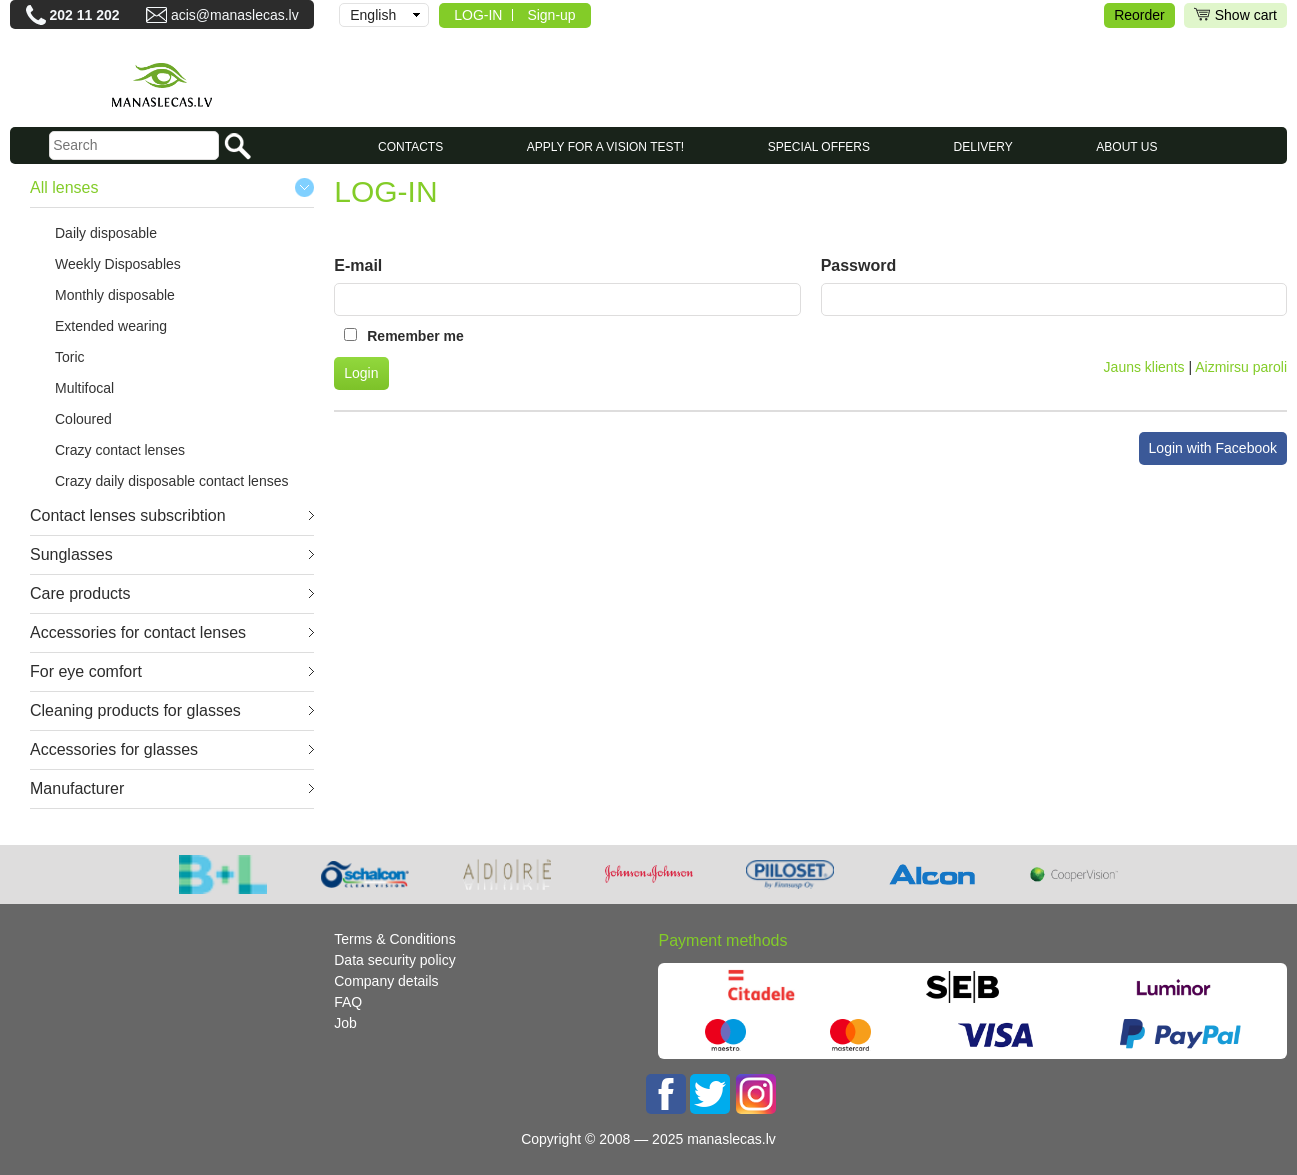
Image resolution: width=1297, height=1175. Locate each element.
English (373, 15)
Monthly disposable (115, 295)
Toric (70, 357)
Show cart (1235, 15)
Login (361, 373)
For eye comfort (86, 671)
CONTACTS (410, 147)
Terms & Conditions (394, 939)
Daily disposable (106, 233)
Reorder (1139, 15)
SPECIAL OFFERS (819, 147)
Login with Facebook (1213, 448)
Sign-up (551, 15)
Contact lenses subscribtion (128, 515)
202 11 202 (85, 15)
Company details (386, 981)
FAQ (348, 1002)
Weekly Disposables (118, 264)
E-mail (358, 265)
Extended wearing (111, 326)
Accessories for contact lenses (138, 632)
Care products (80, 593)
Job (345, 1023)
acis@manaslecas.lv (235, 15)
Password (859, 265)
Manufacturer (77, 788)
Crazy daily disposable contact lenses (171, 481)
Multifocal (84, 388)
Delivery (983, 147)
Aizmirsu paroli (1241, 367)
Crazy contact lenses (120, 450)
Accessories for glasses (114, 749)
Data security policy (394, 960)
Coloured (83, 419)
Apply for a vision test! (605, 147)
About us (1126, 147)
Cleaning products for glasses (135, 710)
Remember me (415, 336)
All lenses (64, 187)
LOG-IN (478, 15)
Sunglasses (71, 554)
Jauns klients (1144, 367)
